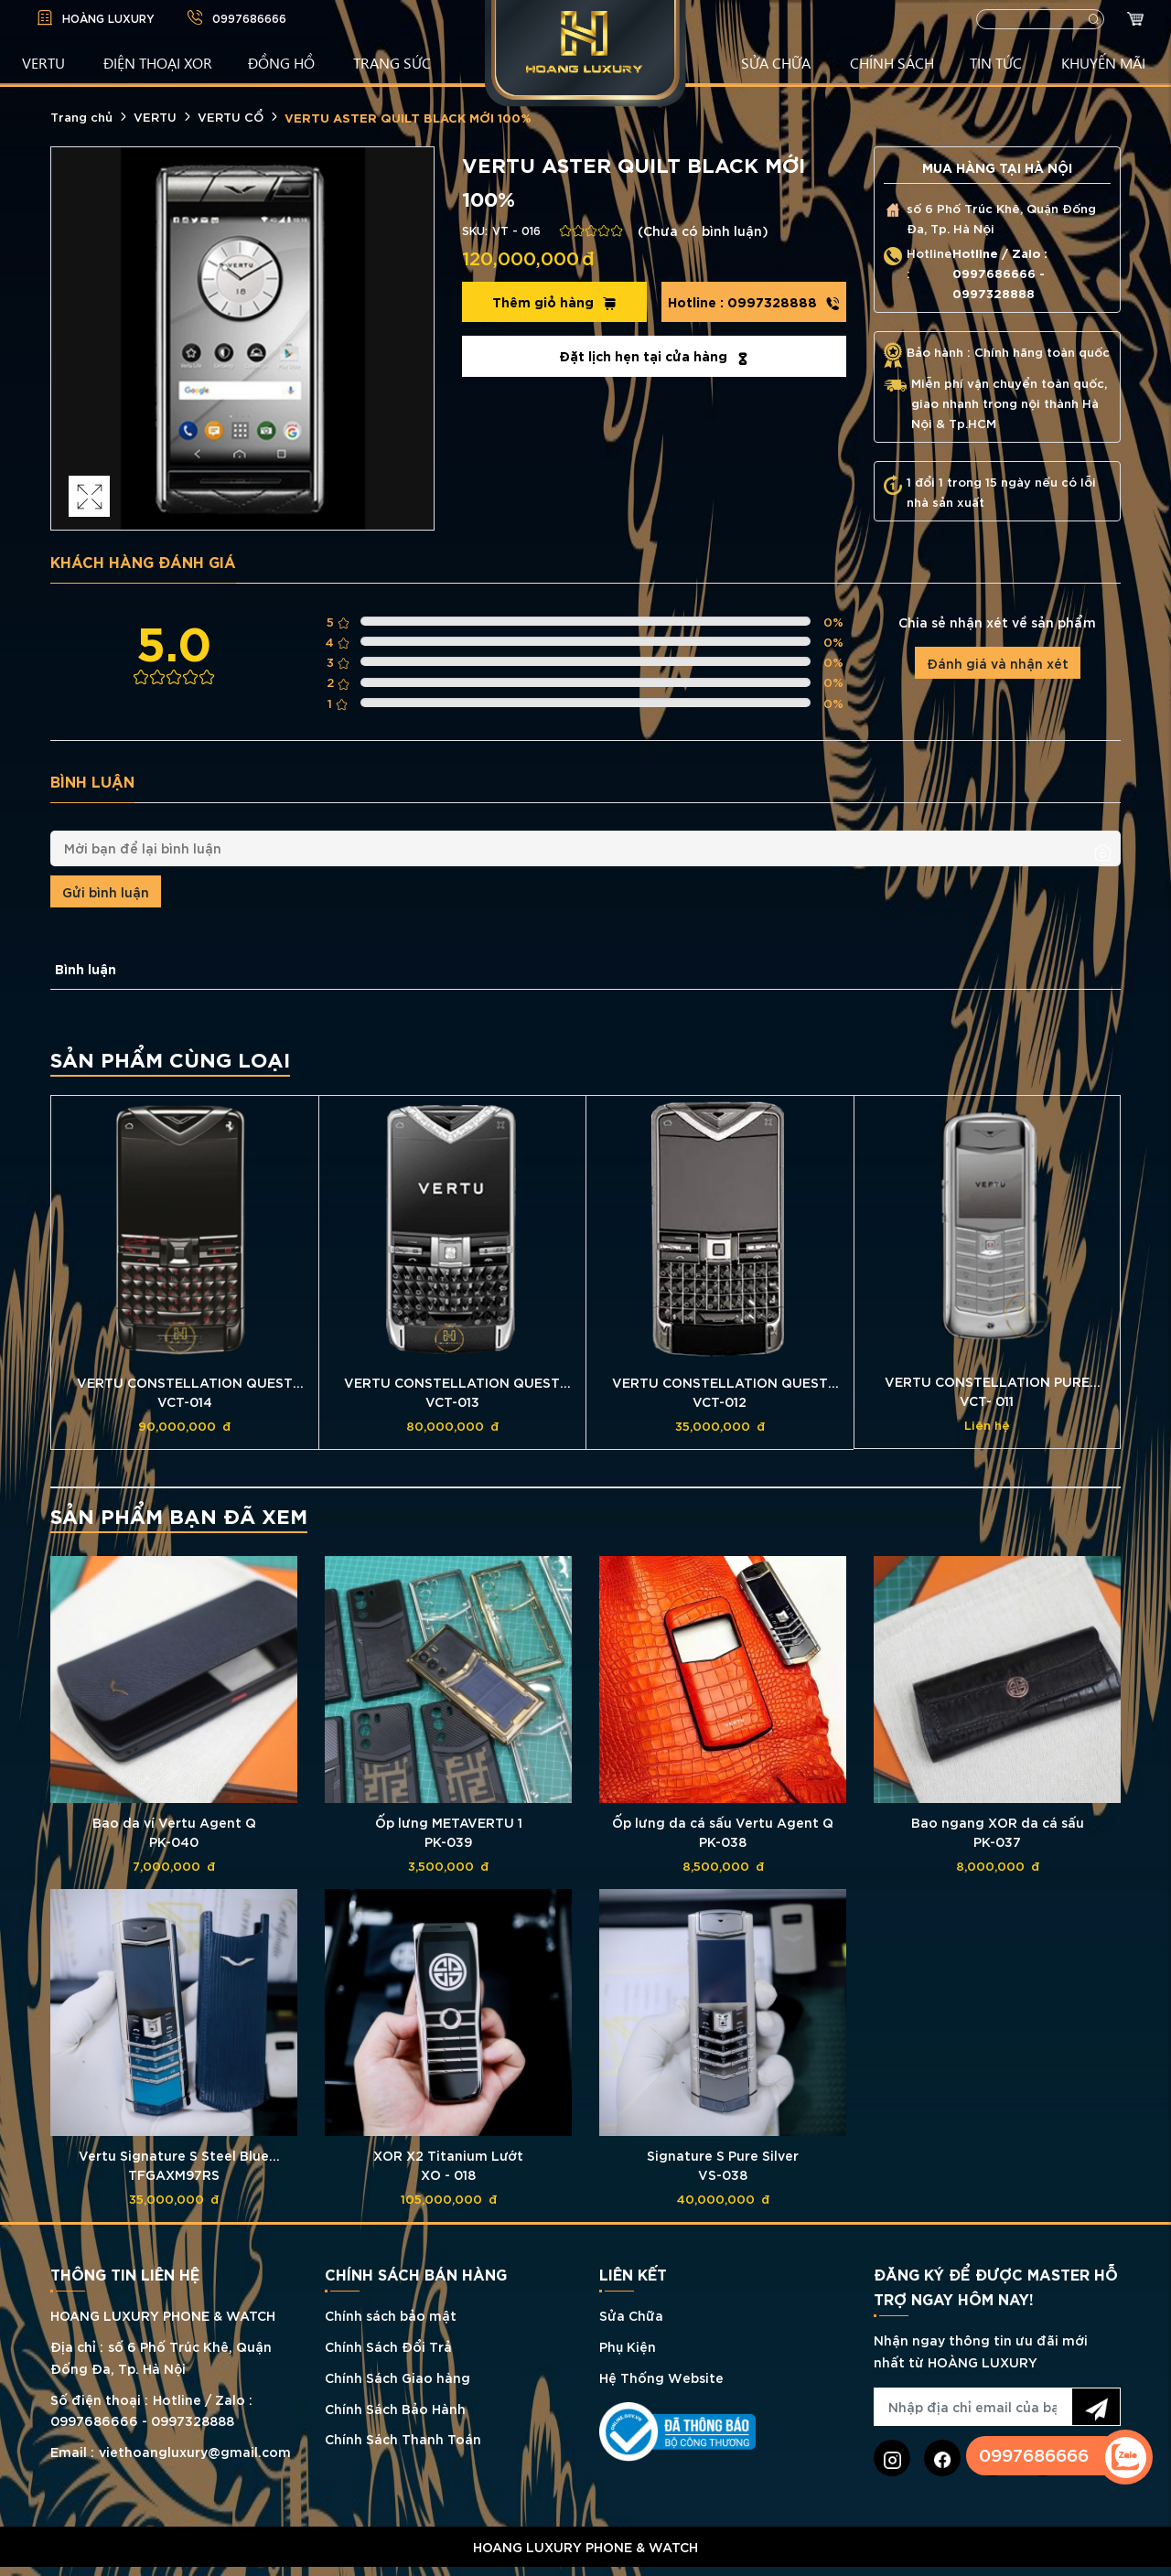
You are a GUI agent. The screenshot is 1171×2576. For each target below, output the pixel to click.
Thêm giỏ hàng (554, 302)
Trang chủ (81, 116)
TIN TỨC (996, 62)
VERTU (43, 62)
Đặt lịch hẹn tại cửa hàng (654, 356)
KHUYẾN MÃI (1103, 62)
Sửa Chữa (631, 2315)
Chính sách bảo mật (391, 2315)
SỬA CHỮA (776, 62)
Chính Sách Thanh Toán (403, 2438)
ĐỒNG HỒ (281, 62)
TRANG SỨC (392, 62)
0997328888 (754, 302)
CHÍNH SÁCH (892, 62)
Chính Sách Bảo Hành (395, 2408)
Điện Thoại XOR (157, 62)
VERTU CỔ (230, 116)
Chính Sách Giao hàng (397, 2377)
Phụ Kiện (627, 2346)
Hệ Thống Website (661, 2377)
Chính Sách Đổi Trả (388, 2346)
